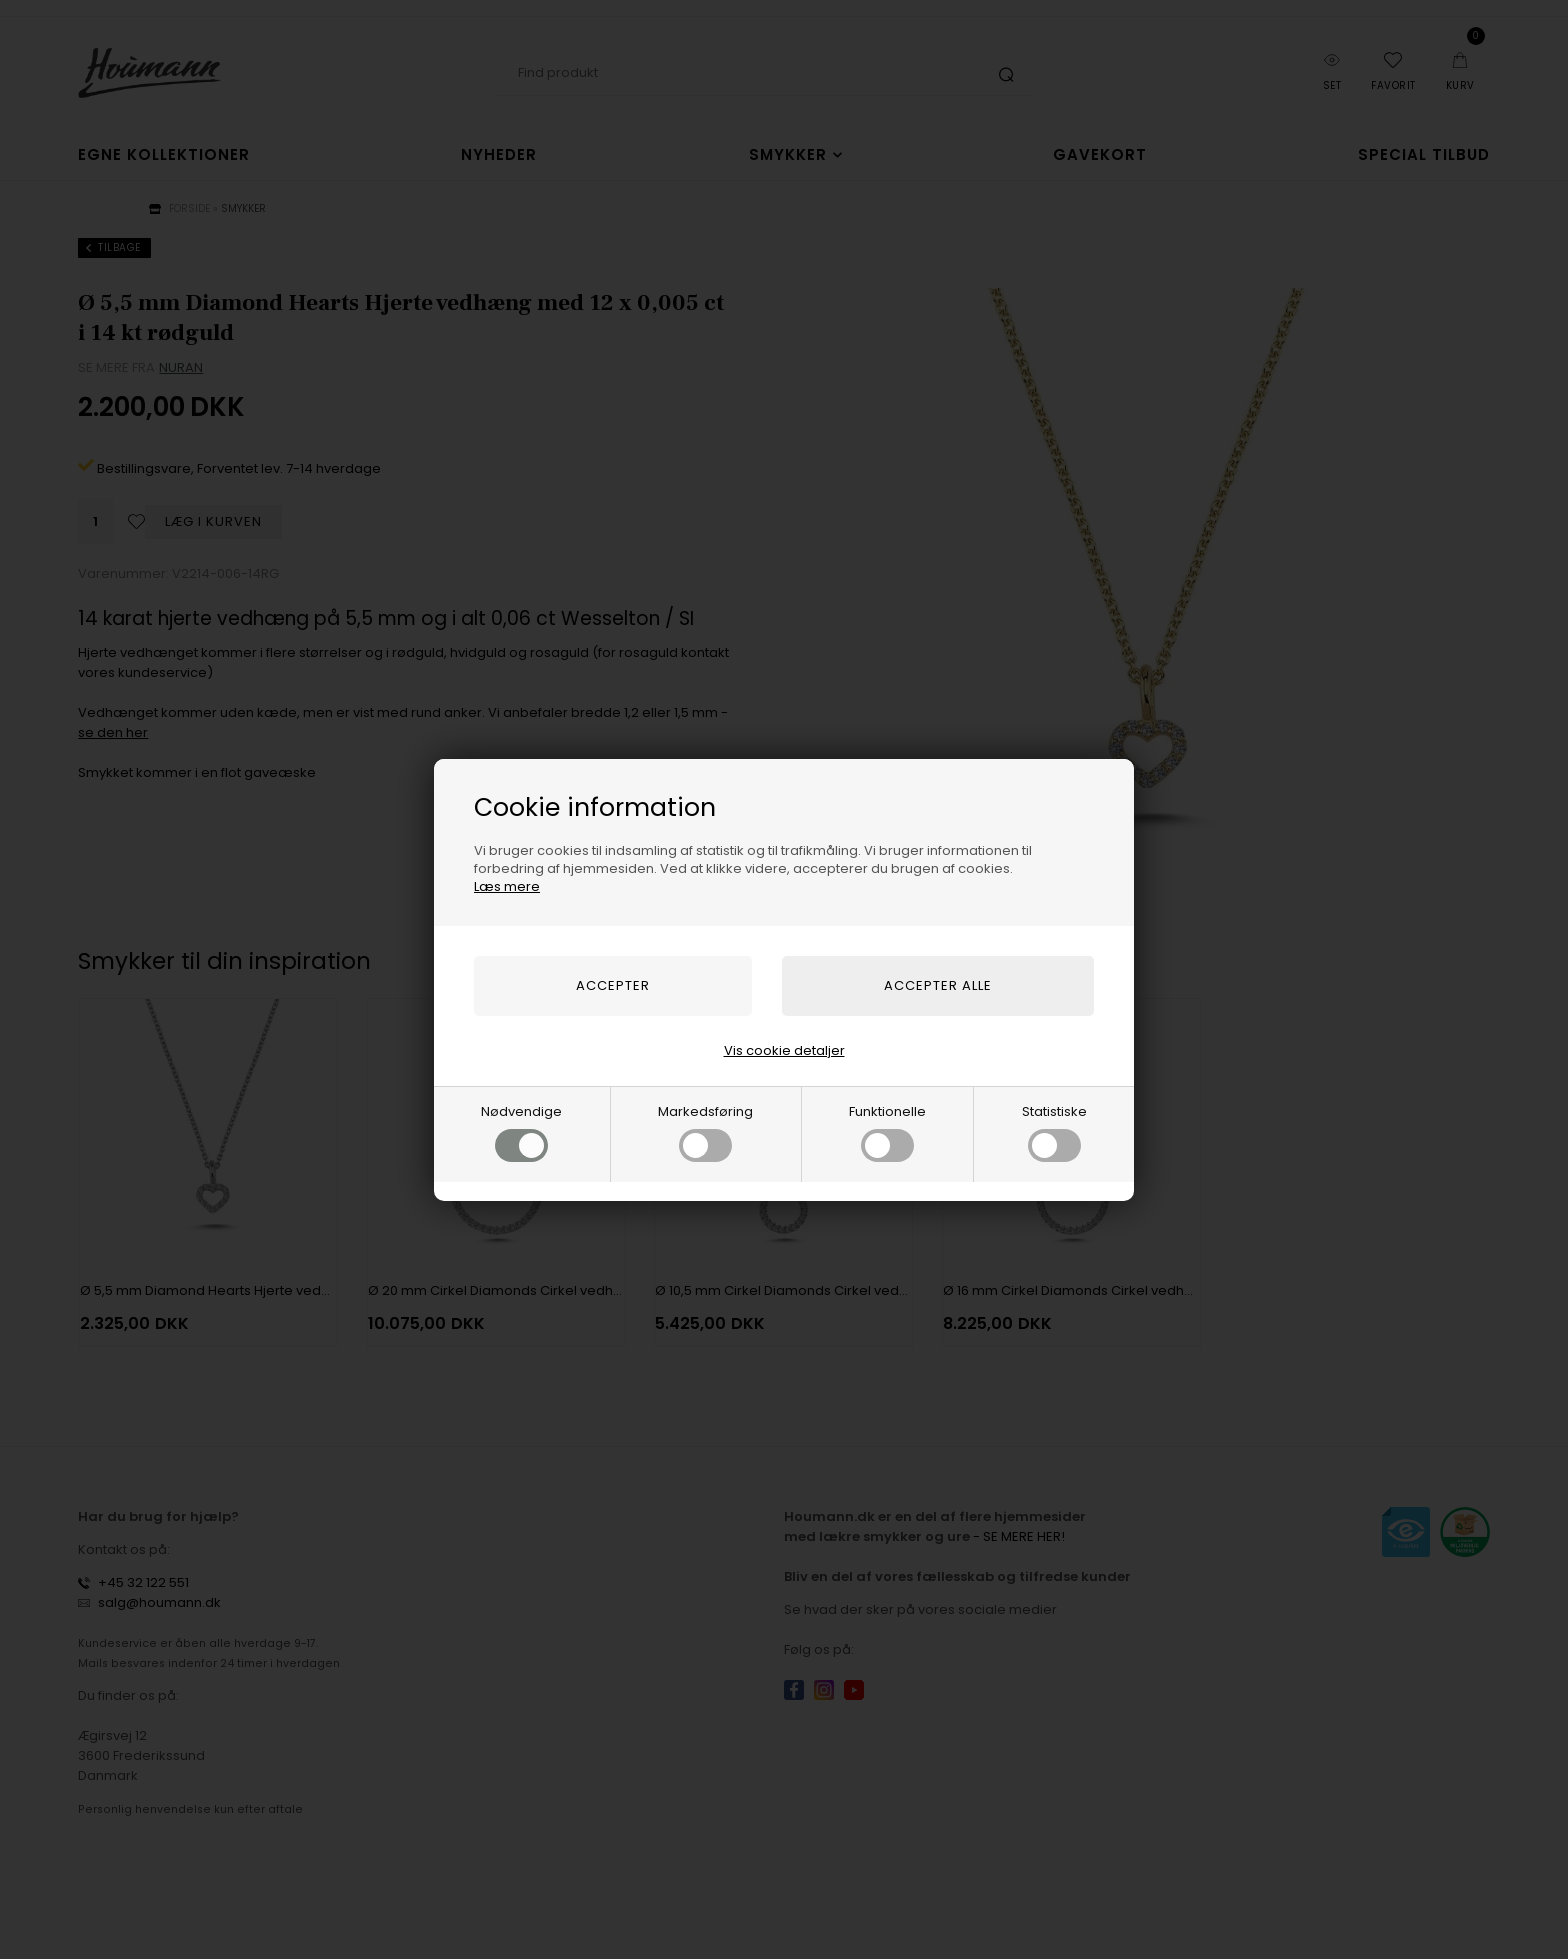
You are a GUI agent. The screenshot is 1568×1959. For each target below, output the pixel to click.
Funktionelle (887, 1132)
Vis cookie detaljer (784, 1050)
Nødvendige (521, 1132)
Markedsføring (705, 1132)
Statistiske (1054, 1132)
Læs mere (507, 886)
